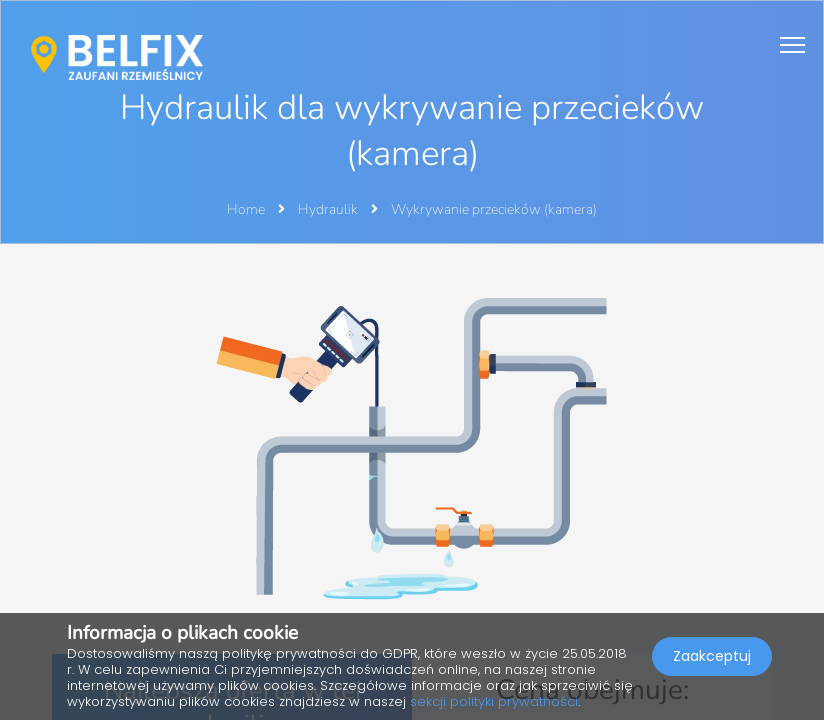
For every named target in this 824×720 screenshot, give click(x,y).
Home (246, 209)
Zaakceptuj (712, 656)
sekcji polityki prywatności (494, 701)
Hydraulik (329, 209)
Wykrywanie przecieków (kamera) (494, 209)
